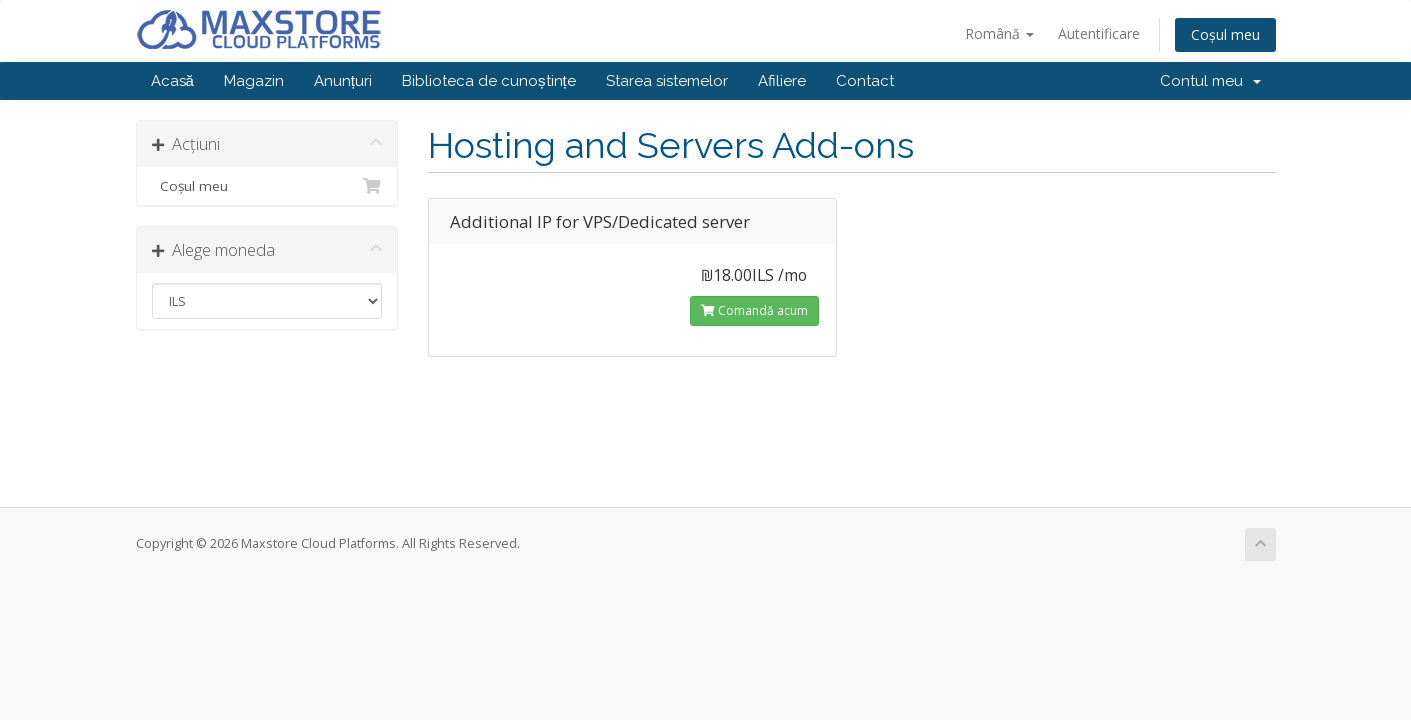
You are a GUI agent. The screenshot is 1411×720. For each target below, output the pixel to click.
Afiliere (782, 81)
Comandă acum (754, 310)
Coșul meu (1225, 34)
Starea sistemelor (667, 81)
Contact (865, 81)
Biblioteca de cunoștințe (489, 81)
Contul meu (1210, 81)
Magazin (254, 81)
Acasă (172, 81)
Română (999, 33)
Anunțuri (343, 81)
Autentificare (1099, 33)
